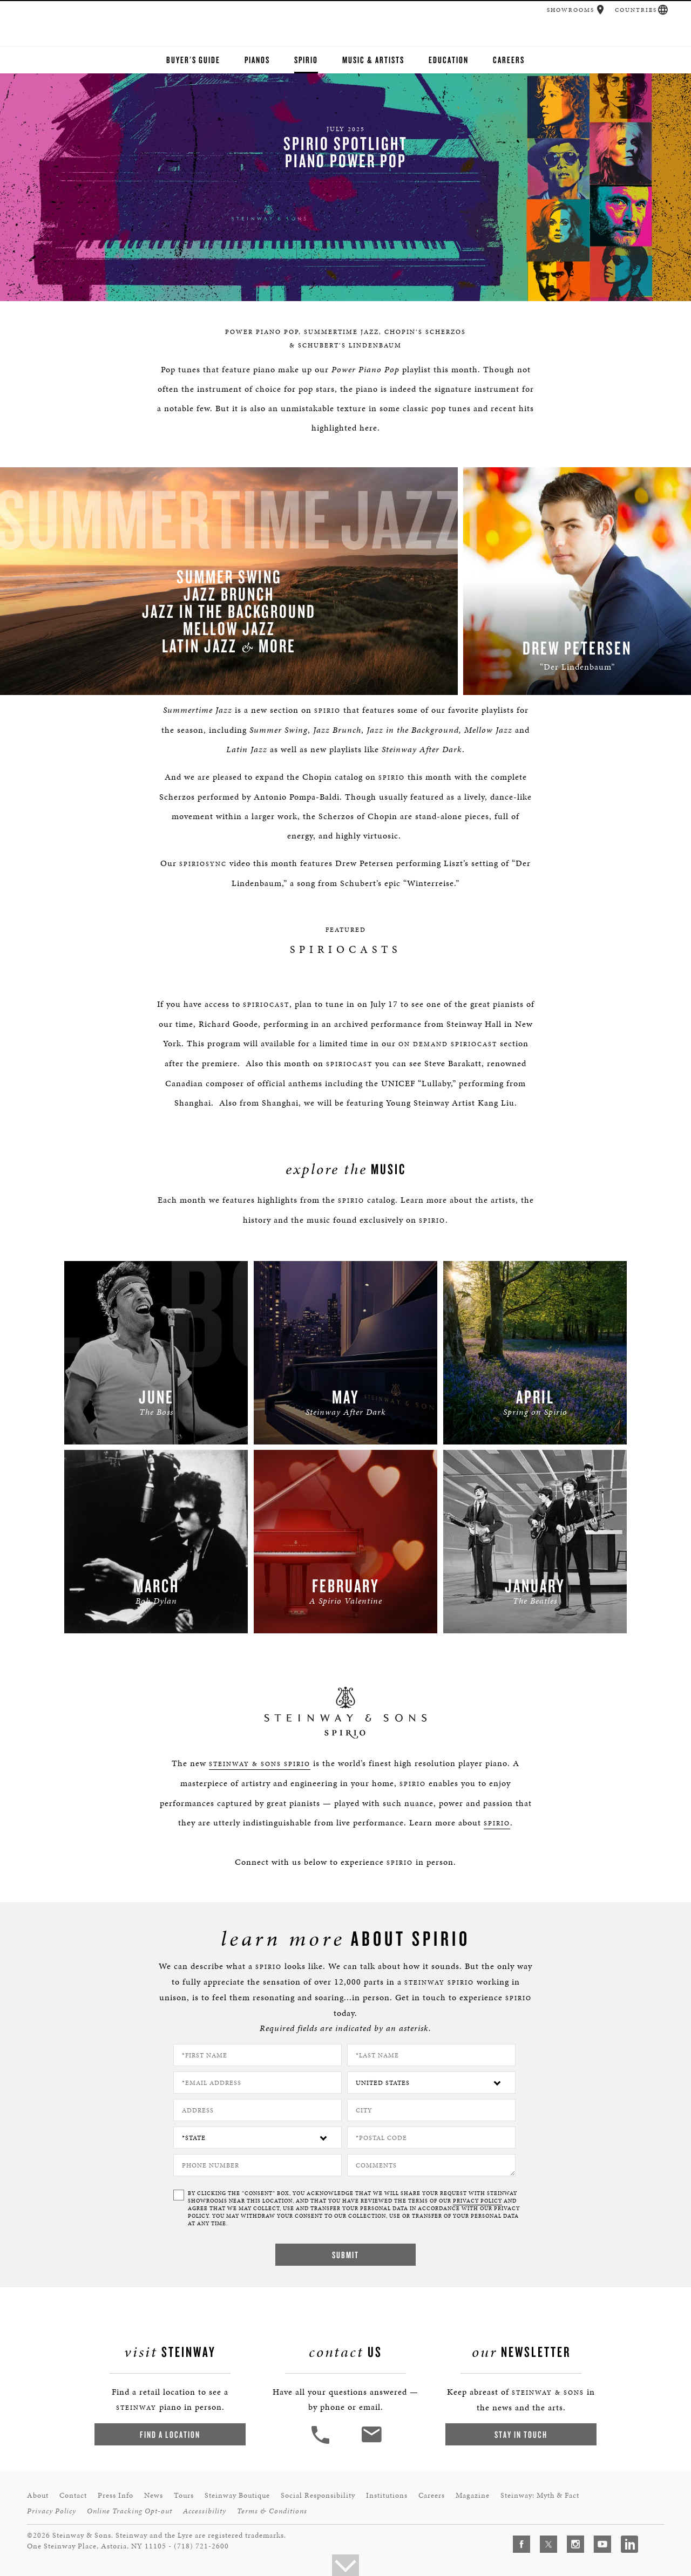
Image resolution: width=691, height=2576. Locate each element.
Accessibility (204, 2511)
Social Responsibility (318, 2495)
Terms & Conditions (272, 2511)
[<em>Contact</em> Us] (371, 2442)
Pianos (257, 59)
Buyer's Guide (193, 59)
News (153, 2495)
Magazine (473, 2495)
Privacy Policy (51, 2511)
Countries (636, 10)
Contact (73, 2495)
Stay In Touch (520, 2434)
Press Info (115, 2495)
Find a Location (170, 2434)
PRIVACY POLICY (477, 2201)
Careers (509, 59)
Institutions (387, 2495)
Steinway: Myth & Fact (539, 2495)
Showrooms (570, 10)
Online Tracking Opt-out (129, 2511)
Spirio (306, 59)
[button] (600, 10)
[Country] (431, 2082)
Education (449, 59)
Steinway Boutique (237, 2495)
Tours (184, 2495)
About (38, 2495)
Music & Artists (373, 59)
